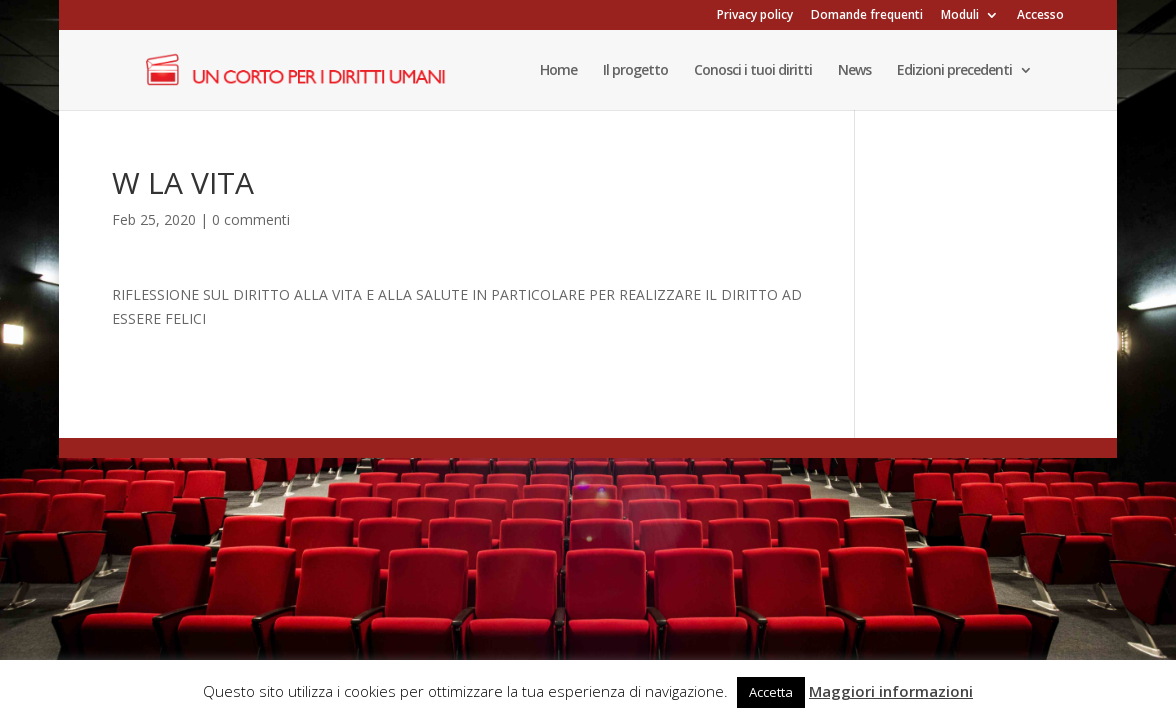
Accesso (1040, 16)
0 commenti (251, 219)
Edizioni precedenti (954, 71)
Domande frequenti (867, 16)
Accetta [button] (771, 692)
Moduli (960, 16)
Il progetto (635, 71)
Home (558, 71)
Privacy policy (755, 16)
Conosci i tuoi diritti (753, 71)
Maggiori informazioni (891, 691)
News (854, 71)
